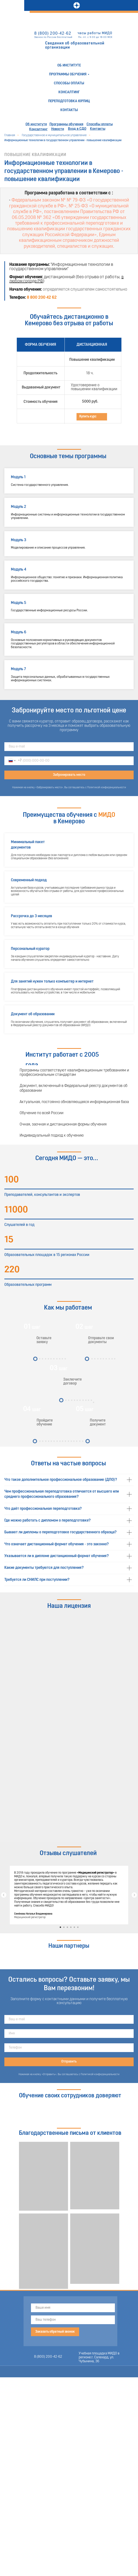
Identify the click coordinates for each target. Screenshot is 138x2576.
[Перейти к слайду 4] (71, 1927)
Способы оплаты (69, 83)
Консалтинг (69, 92)
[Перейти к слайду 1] (60, 1927)
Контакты (69, 110)
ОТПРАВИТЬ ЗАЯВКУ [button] (89, 21)
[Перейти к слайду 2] (64, 1927)
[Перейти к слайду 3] (67, 1927)
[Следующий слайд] (134, 1895)
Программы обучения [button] (68, 74)
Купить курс (88, 416)
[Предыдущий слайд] (3, 1895)
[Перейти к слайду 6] (77, 1927)
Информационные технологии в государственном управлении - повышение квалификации (62, 140)
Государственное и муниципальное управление (54, 135)
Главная (9, 135)
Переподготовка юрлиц (69, 101)
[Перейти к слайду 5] (74, 1927)
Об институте (69, 65)
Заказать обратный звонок (55, 2332)
